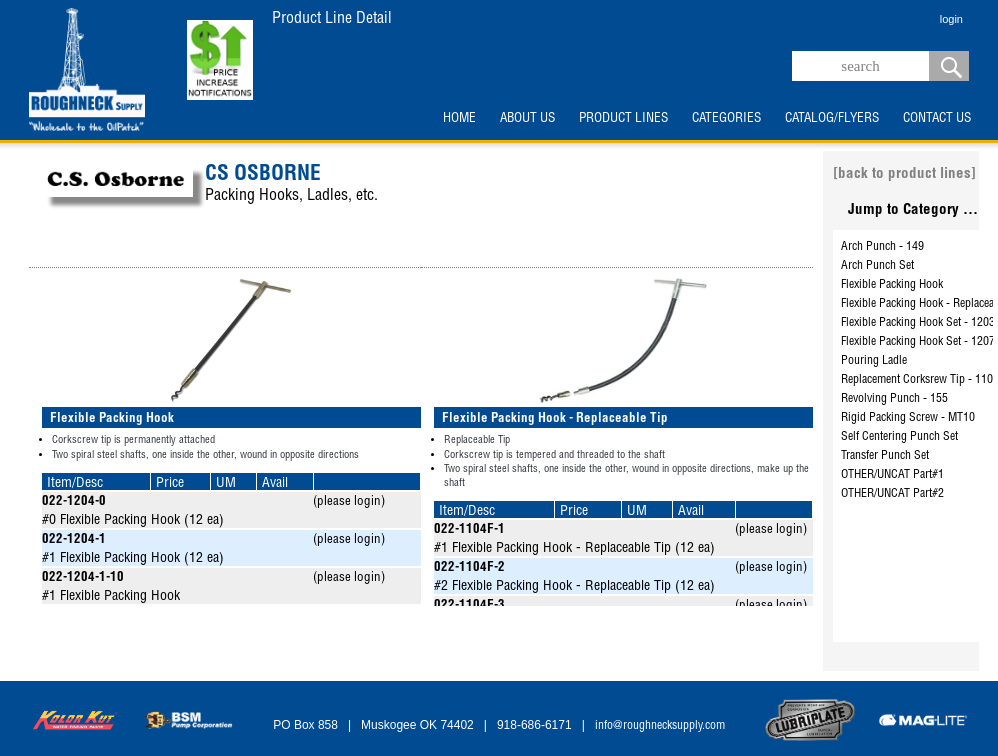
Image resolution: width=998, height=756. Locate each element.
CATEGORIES (726, 119)
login (951, 19)
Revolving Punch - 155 (894, 399)
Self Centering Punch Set (899, 437)
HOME (459, 119)
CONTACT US (937, 119)
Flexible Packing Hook (892, 285)
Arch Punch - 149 (882, 247)
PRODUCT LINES (623, 119)
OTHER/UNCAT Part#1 (892, 475)
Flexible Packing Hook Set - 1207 (918, 342)
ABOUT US (527, 119)
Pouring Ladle (874, 361)
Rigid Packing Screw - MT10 (908, 418)
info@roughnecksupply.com (660, 726)
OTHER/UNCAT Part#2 (892, 494)
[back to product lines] (904, 174)
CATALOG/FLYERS (832, 119)
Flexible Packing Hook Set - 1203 (918, 323)
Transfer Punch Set (885, 456)
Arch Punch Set (877, 266)
